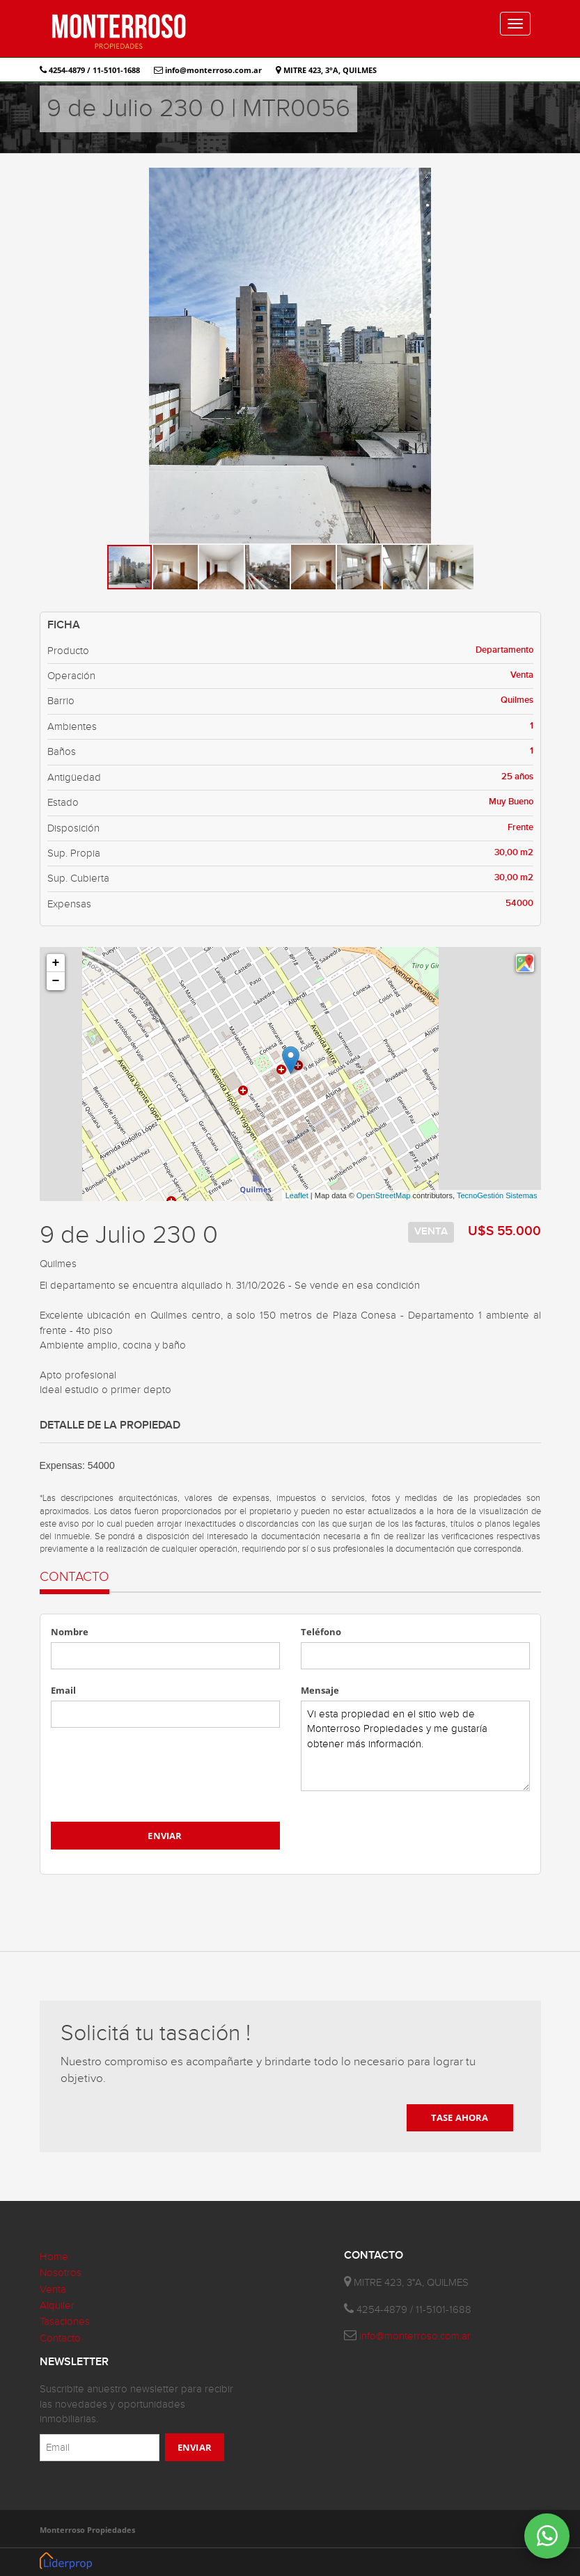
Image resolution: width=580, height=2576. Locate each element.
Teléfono (321, 1631)
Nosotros (60, 2273)
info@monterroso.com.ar (208, 70)
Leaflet (296, 1195)
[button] (528, 180)
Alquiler (57, 2306)
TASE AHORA (460, 2117)
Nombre (69, 1631)
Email (63, 1690)
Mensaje (320, 1690)
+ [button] (56, 963)
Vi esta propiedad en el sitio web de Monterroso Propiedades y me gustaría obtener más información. (415, 1746)
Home (54, 2257)
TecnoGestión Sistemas (497, 1195)
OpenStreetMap (383, 1195)
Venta (53, 2290)
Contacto (60, 2338)
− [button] (56, 981)
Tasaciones (65, 2322)
